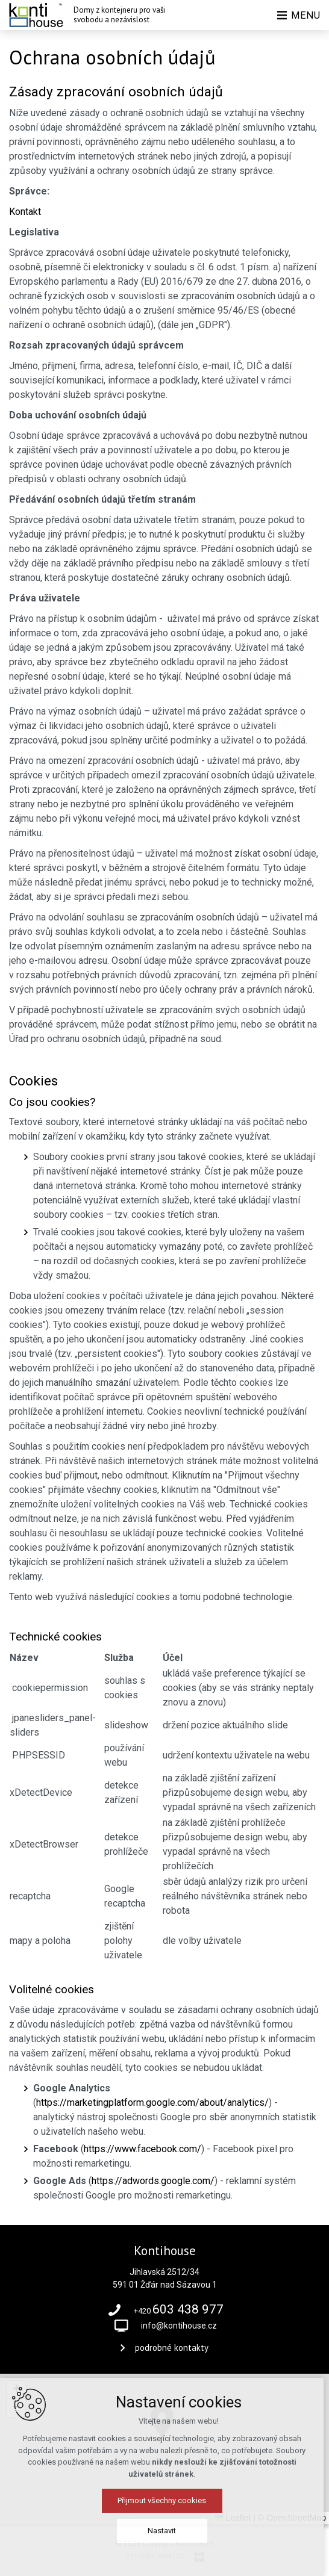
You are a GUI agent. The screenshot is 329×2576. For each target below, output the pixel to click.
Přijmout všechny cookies (165, 2500)
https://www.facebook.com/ (142, 2149)
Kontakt (25, 211)
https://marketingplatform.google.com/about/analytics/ (152, 2102)
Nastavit (165, 2530)
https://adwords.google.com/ (153, 2180)
